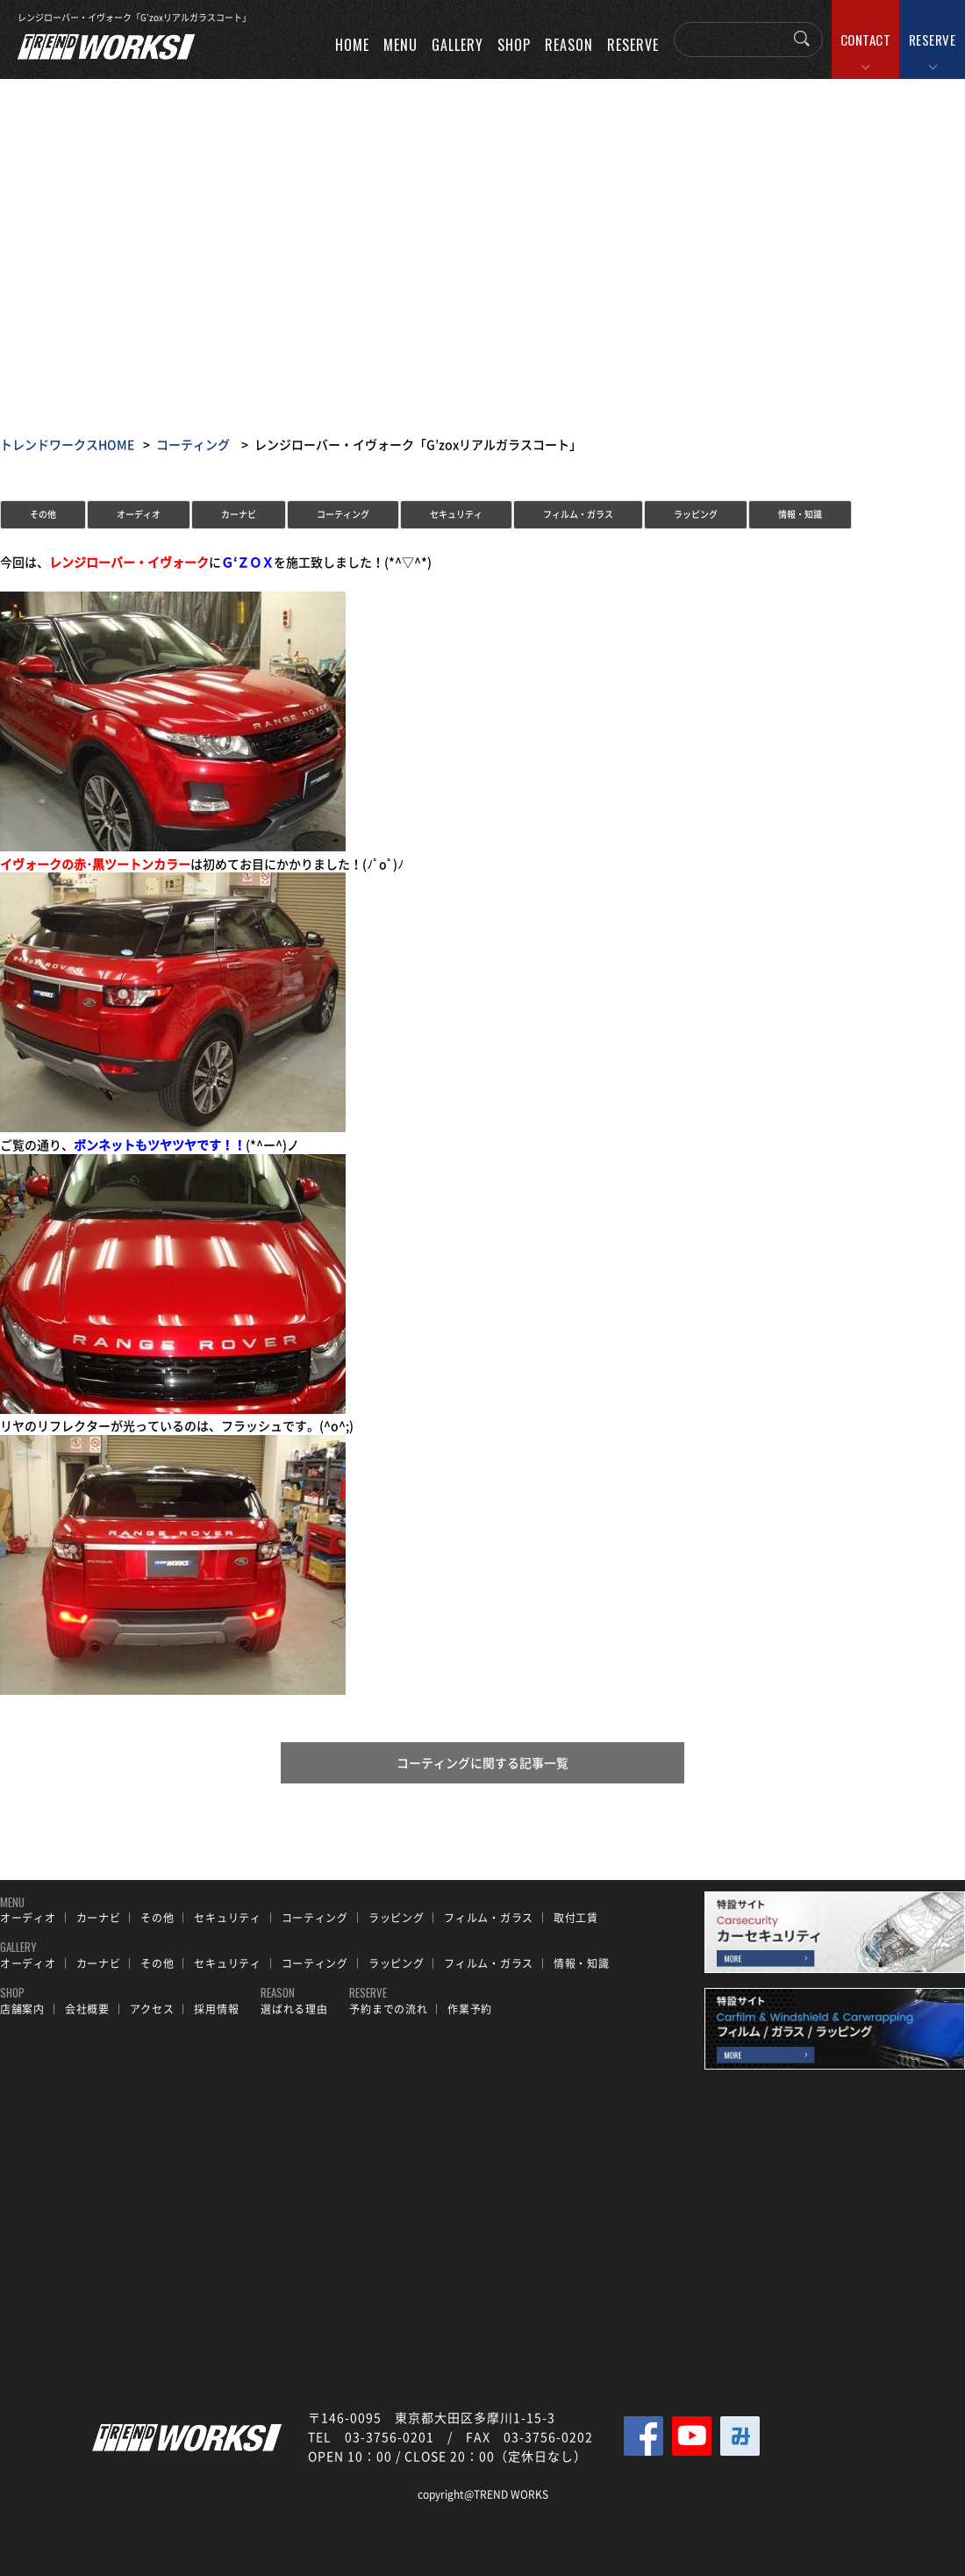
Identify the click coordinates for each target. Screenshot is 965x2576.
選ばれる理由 (294, 2009)
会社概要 (87, 2009)
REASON (569, 44)
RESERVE (932, 39)
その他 (43, 513)
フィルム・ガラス (578, 513)
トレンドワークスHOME (67, 444)
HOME (352, 44)
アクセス (152, 2009)
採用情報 (216, 2009)
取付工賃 (576, 1919)
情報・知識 (800, 513)
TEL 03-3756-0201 (371, 2436)
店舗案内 (22, 2009)
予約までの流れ (388, 2009)
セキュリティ (456, 513)
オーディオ (139, 513)
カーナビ (238, 513)
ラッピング (696, 513)
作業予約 (469, 2009)
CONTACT (865, 39)
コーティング (193, 444)
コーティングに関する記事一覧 (482, 1763)
